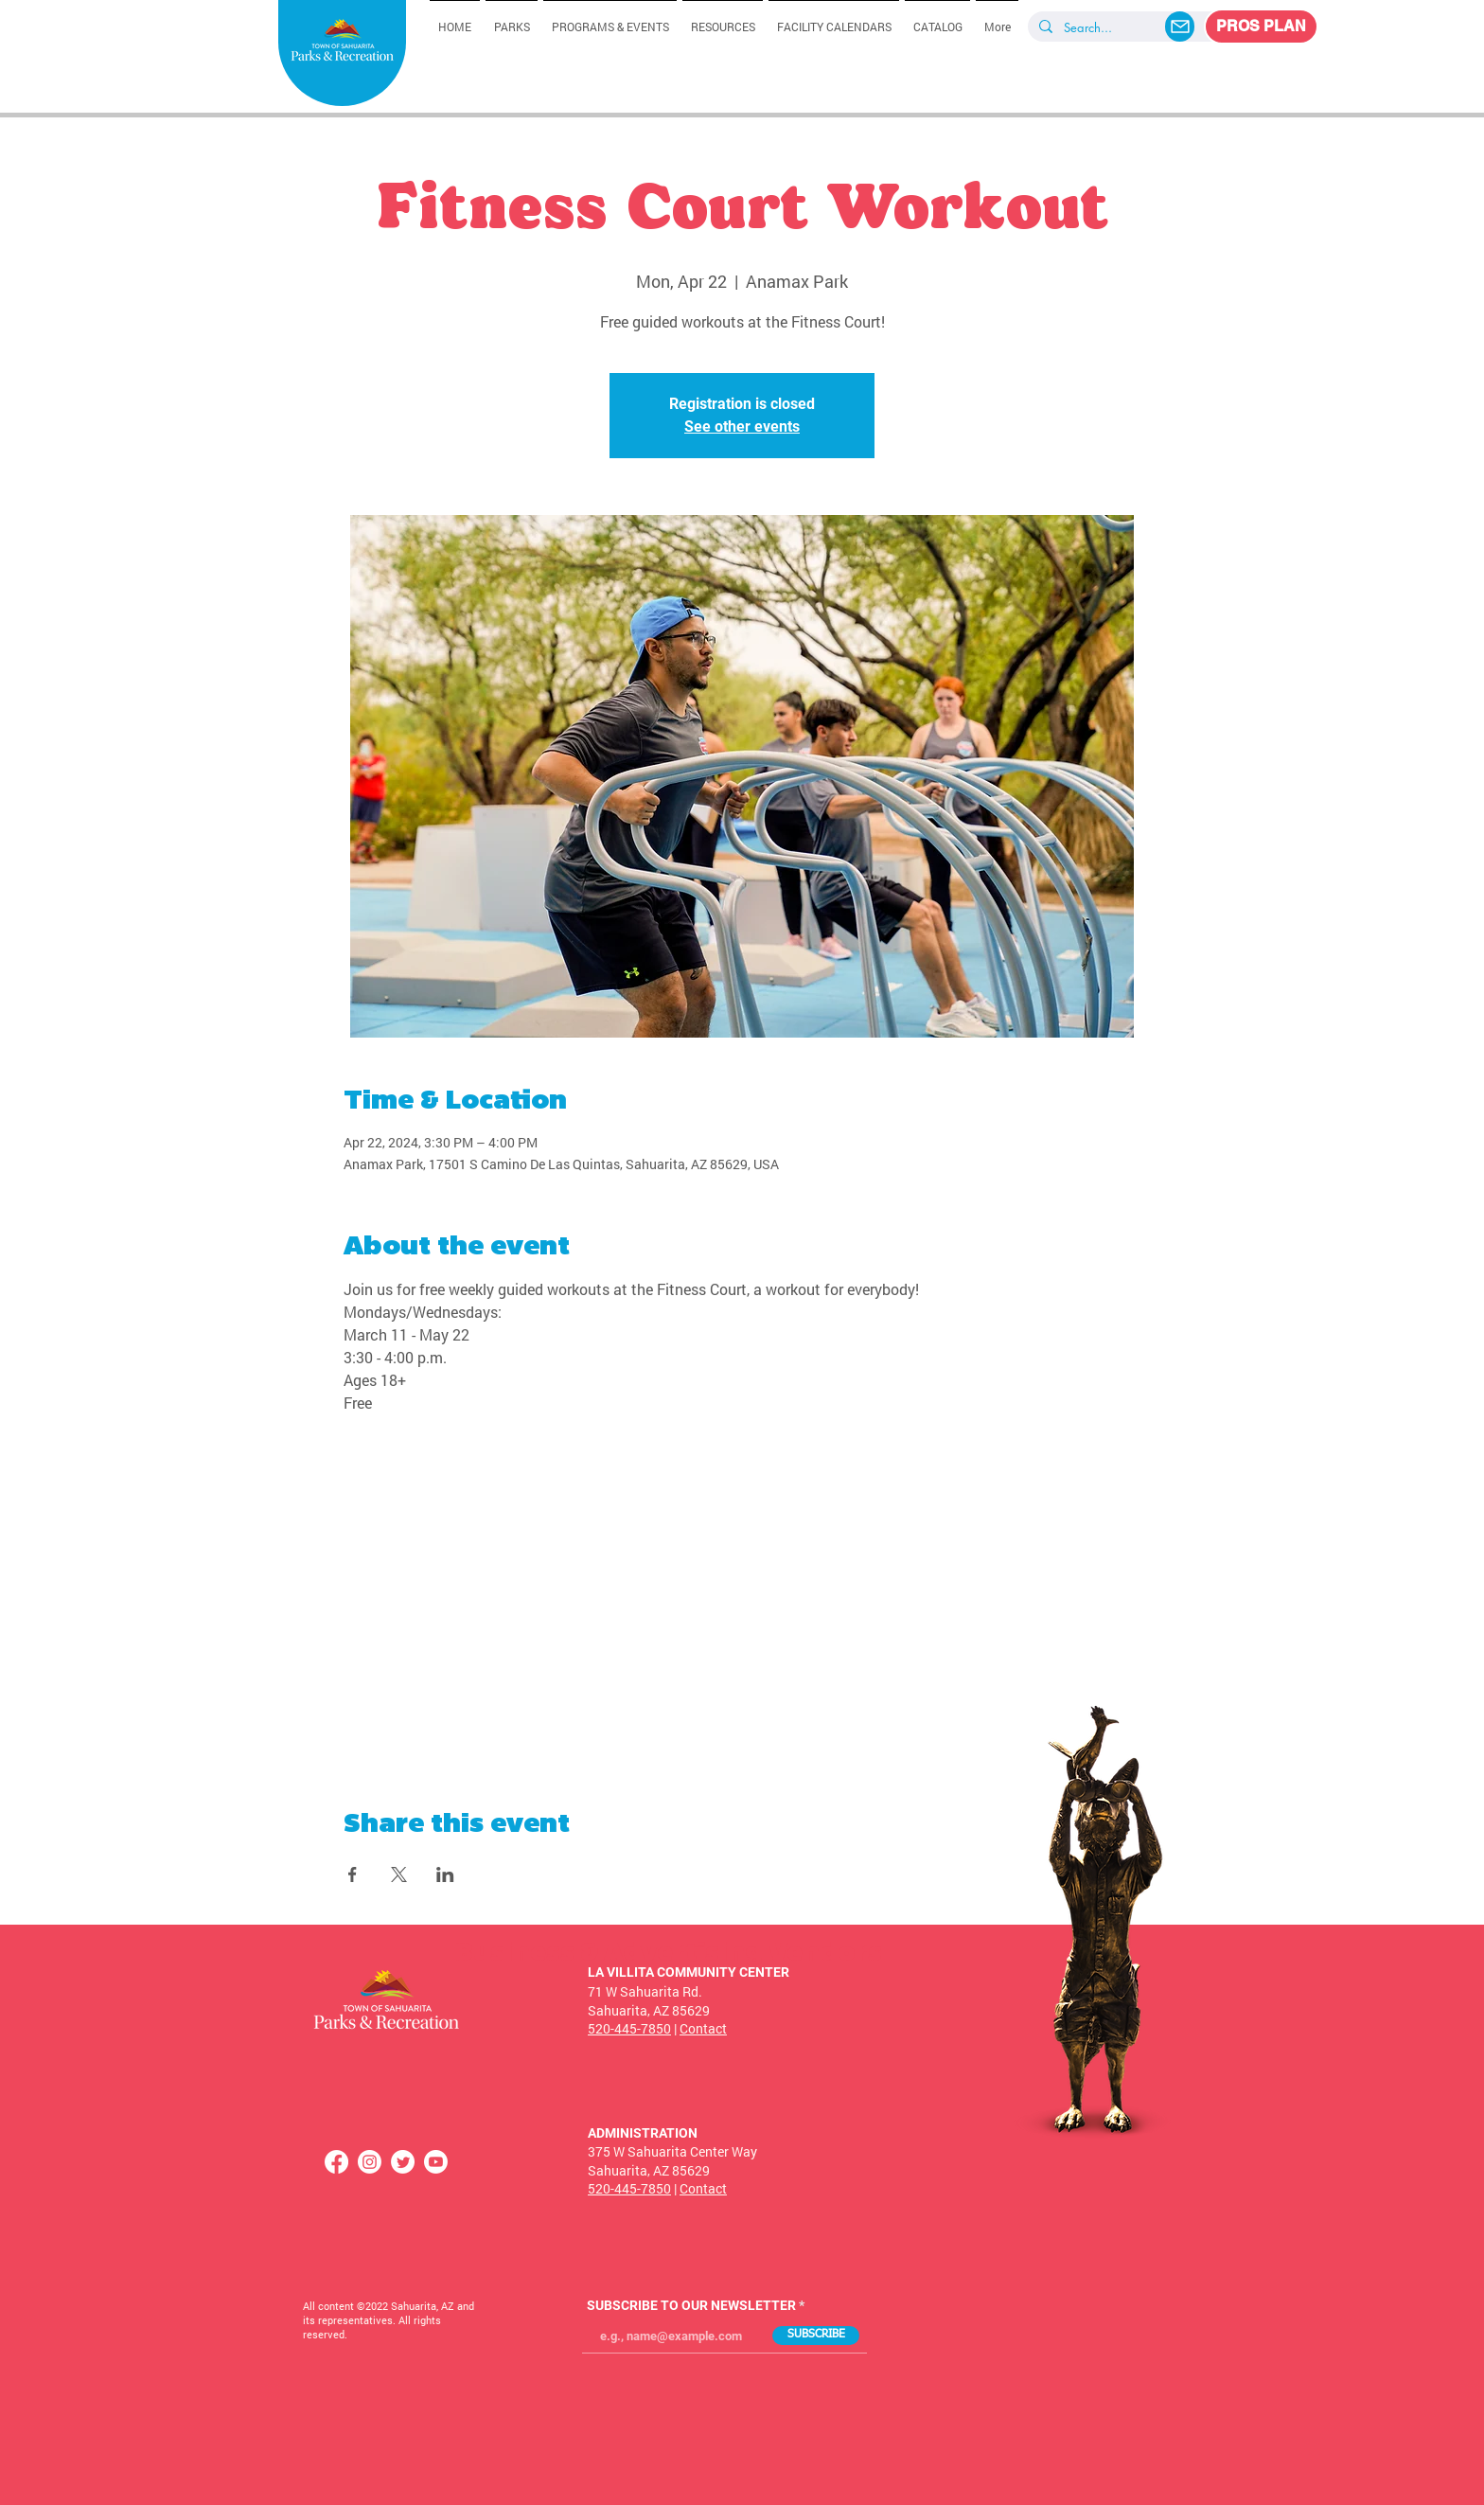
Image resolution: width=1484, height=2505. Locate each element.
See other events (742, 426)
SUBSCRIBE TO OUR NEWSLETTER (691, 2305)
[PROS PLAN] (1261, 26)
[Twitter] (403, 2162)
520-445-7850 (629, 2028)
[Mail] (1179, 26)
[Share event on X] (399, 1874)
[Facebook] (336, 2162)
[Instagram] (369, 2162)
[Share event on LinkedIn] (445, 1874)
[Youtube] (436, 2162)
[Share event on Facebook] (353, 1874)
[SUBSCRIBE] (815, 2335)
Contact (703, 2028)
